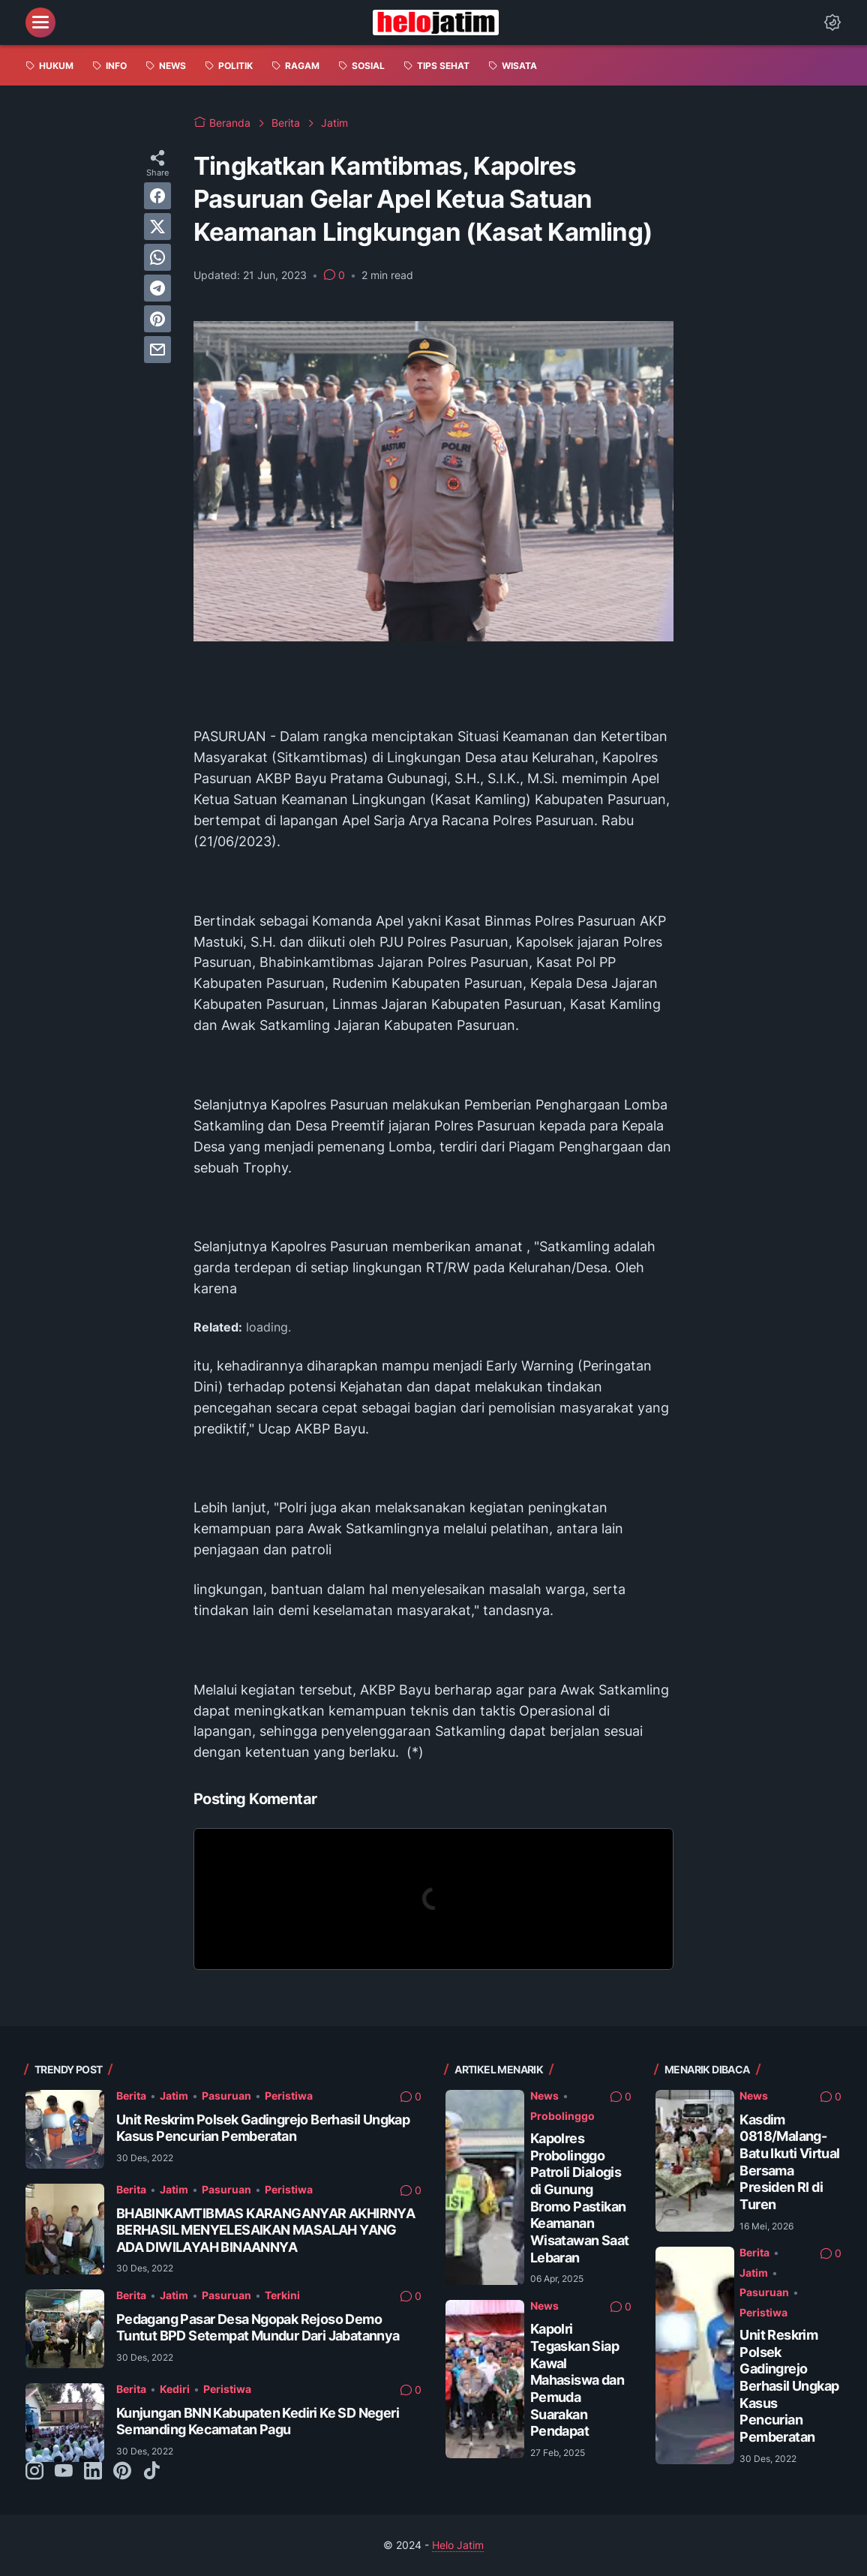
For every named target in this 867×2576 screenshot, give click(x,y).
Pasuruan (226, 2095)
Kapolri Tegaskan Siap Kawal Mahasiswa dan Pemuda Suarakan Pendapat (577, 2380)
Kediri (175, 2388)
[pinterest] (157, 318)
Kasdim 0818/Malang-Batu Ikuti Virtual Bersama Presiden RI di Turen (789, 2162)
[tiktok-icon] (151, 2471)
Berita (131, 2095)
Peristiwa (289, 2095)
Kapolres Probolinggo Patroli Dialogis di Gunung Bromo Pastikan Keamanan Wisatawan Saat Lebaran (579, 2197)
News (544, 2095)
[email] (157, 349)
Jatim (174, 2095)
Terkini (282, 2295)
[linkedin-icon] (93, 2471)
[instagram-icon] (35, 2471)
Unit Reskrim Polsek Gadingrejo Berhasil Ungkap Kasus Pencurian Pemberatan (263, 2128)
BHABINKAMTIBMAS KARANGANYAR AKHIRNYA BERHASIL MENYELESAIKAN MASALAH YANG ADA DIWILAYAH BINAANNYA (265, 2230)
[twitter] (157, 226)
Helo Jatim (458, 2544)
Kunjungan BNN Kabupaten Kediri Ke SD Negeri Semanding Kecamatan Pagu (257, 2421)
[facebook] (157, 195)
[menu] (41, 23)
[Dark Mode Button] (833, 23)
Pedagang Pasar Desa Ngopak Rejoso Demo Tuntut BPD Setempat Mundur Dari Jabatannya (258, 2327)
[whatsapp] (157, 257)
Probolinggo (562, 2115)
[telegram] (157, 288)
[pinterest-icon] (122, 2471)
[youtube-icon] (64, 2471)
